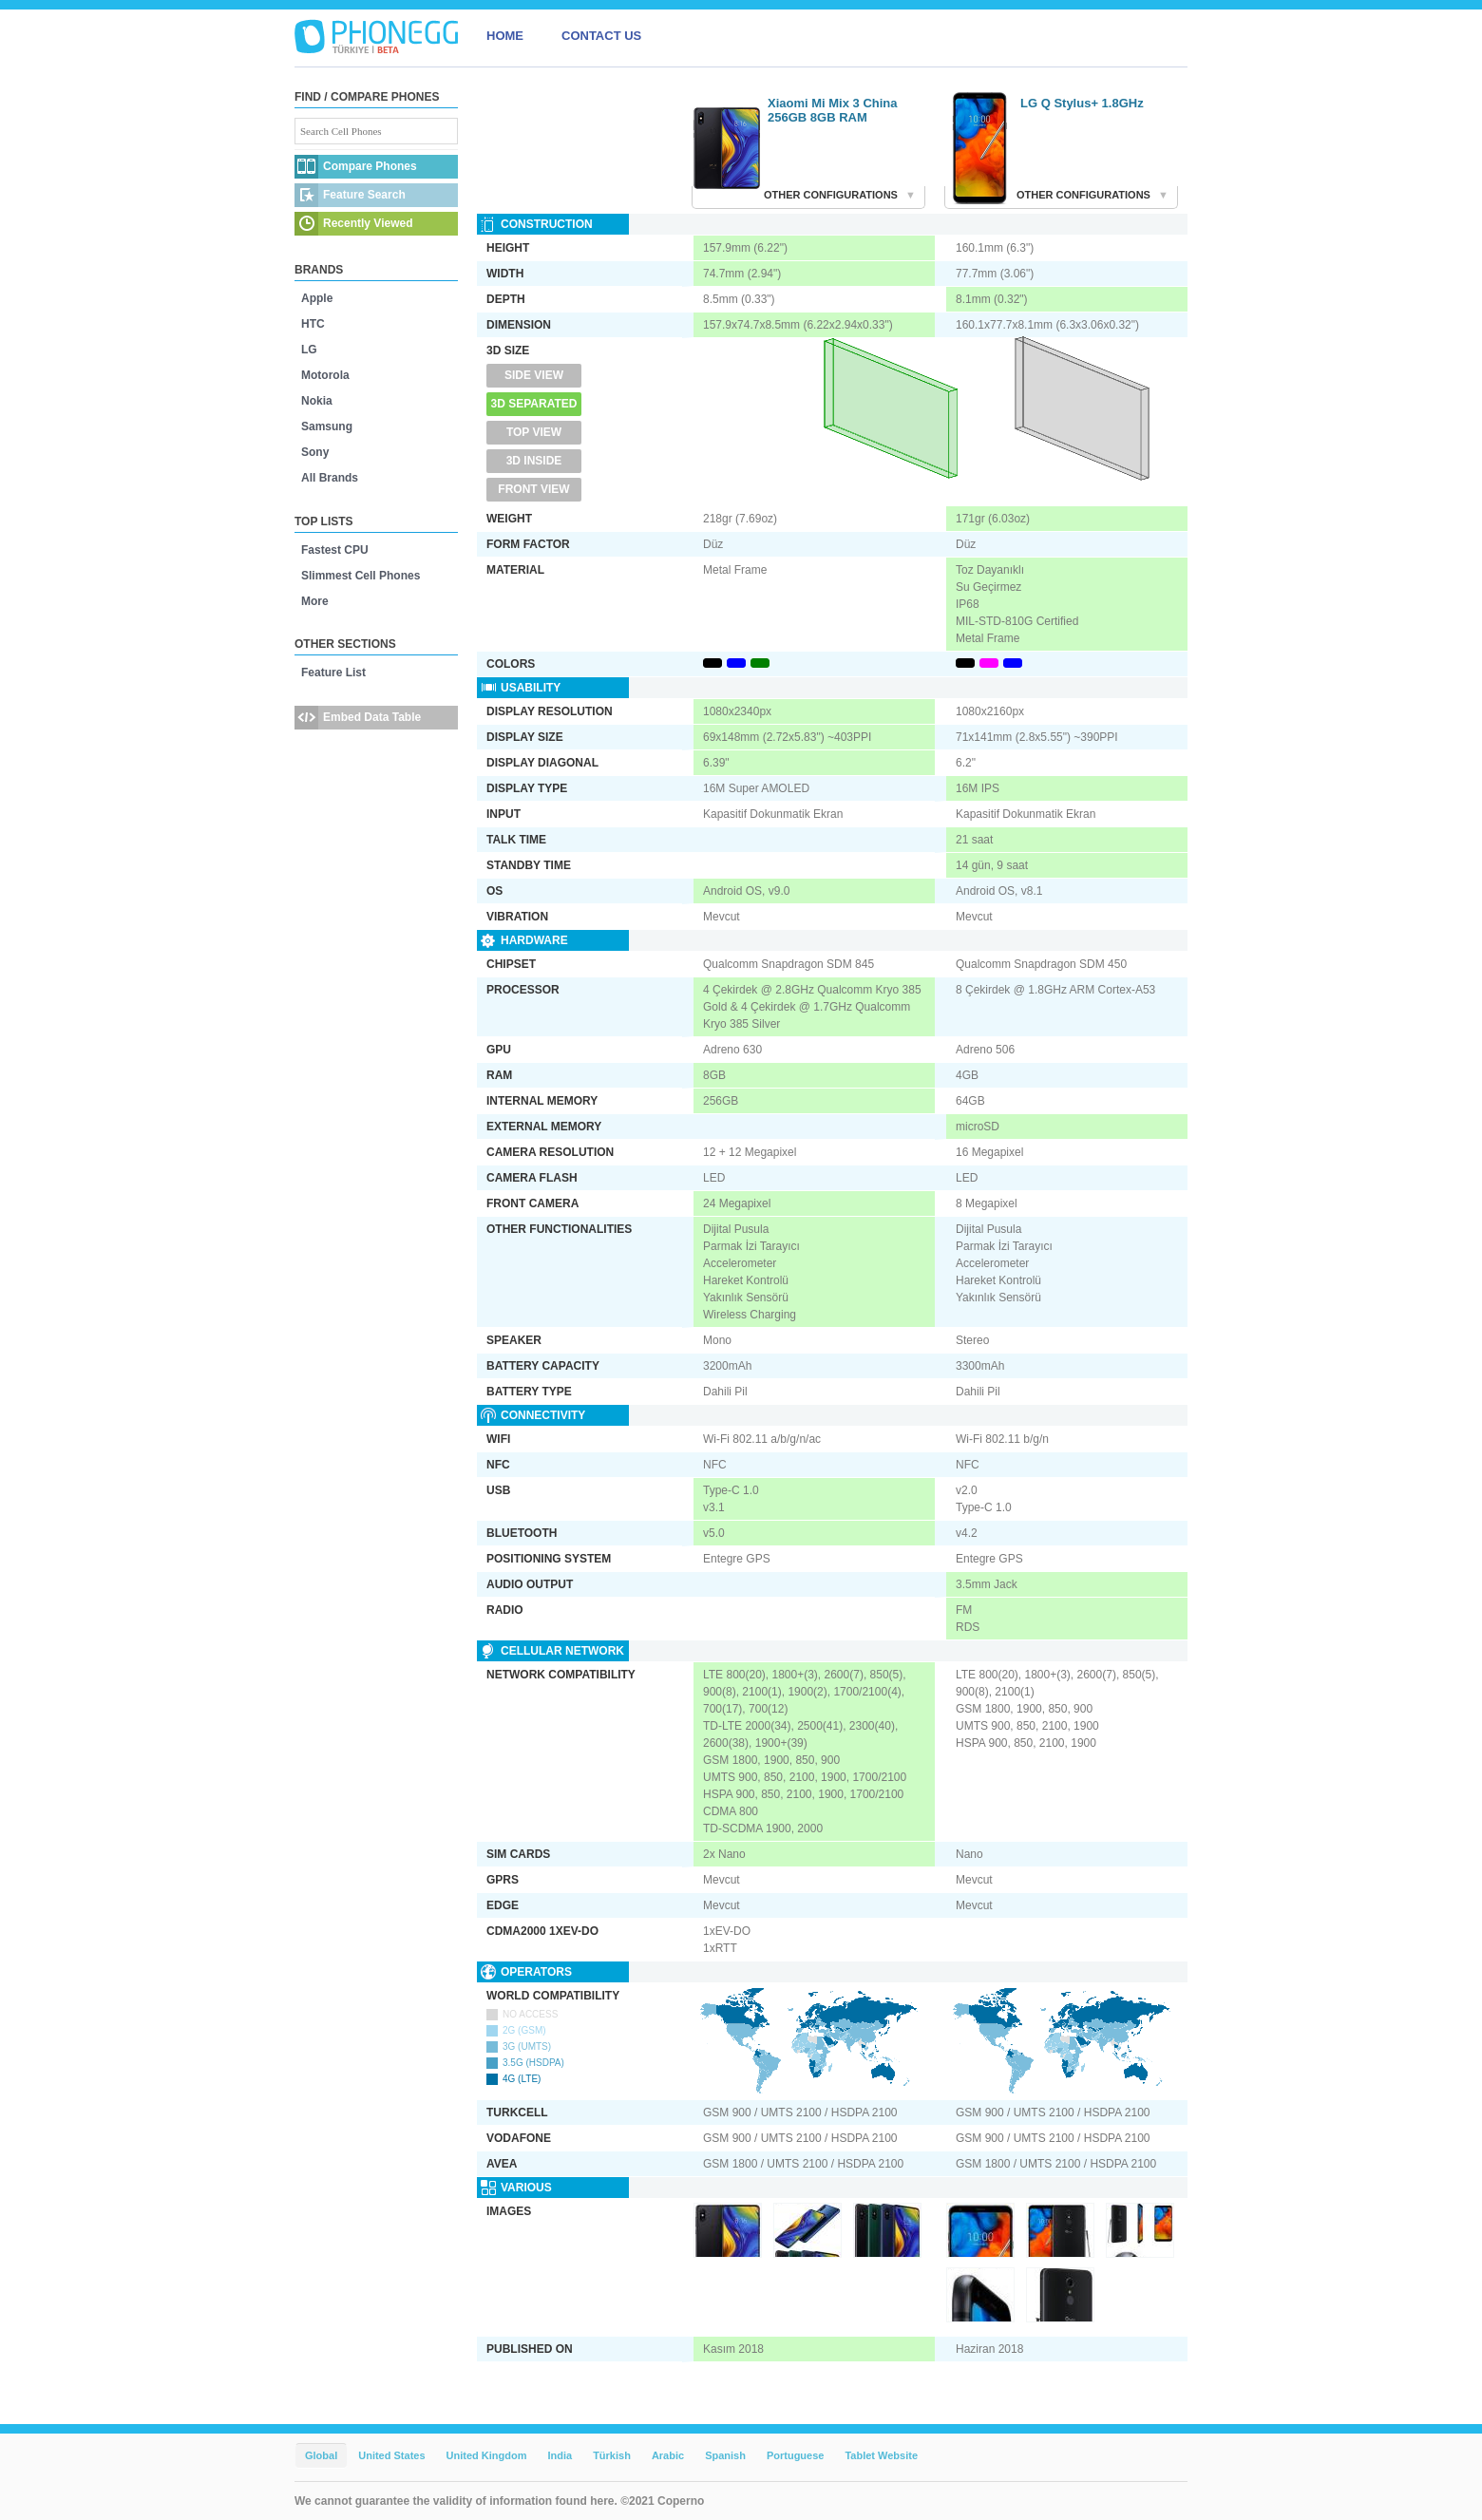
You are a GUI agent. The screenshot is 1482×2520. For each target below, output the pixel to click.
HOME (504, 35)
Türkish (612, 2455)
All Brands (329, 477)
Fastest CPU (335, 550)
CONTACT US (601, 35)
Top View (533, 432)
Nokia (316, 400)
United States (391, 2455)
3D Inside (534, 460)
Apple (316, 298)
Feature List (333, 672)
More (315, 601)
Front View (533, 489)
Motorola (325, 375)
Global (321, 2455)
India (559, 2455)
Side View (533, 375)
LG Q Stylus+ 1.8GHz (1082, 103)
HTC (313, 324)
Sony (315, 452)
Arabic (668, 2455)
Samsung (326, 426)
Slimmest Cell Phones (360, 575)
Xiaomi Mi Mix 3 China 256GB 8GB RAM (833, 110)
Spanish (725, 2455)
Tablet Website (881, 2455)
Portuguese (796, 2455)
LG (309, 349)
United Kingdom (486, 2455)
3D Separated (534, 403)
